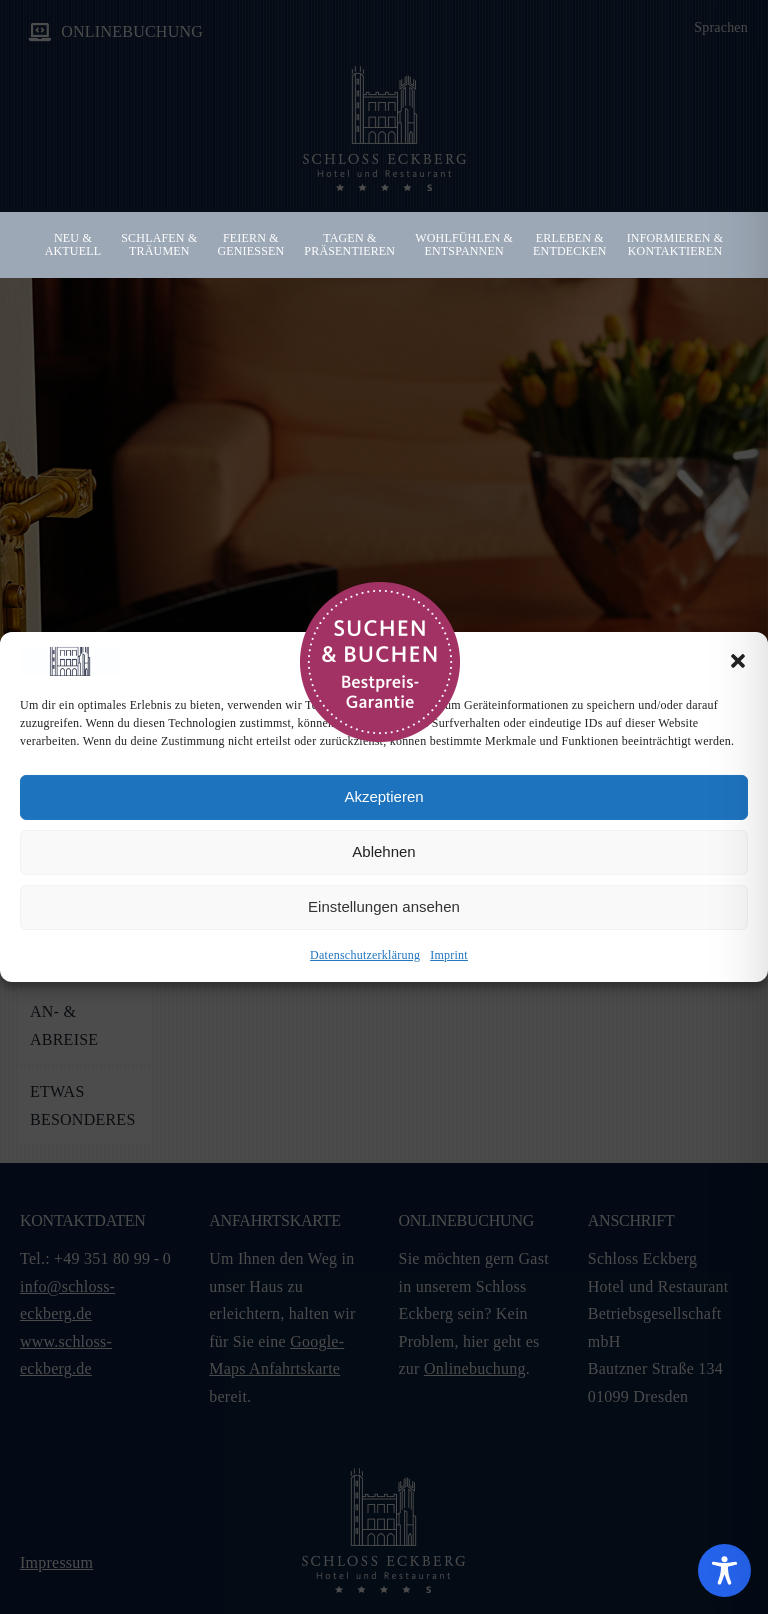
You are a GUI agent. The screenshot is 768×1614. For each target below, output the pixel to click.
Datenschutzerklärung (365, 955)
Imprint (449, 955)
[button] (738, 661)
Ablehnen (383, 851)
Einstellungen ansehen (384, 906)
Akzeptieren (383, 796)
